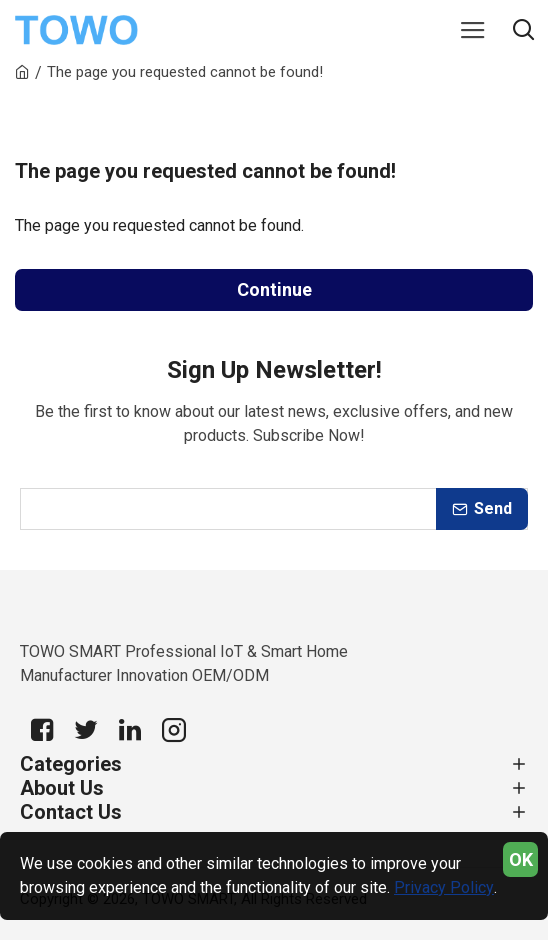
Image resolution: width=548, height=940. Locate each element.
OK (521, 859)
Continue (274, 289)
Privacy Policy (444, 887)
